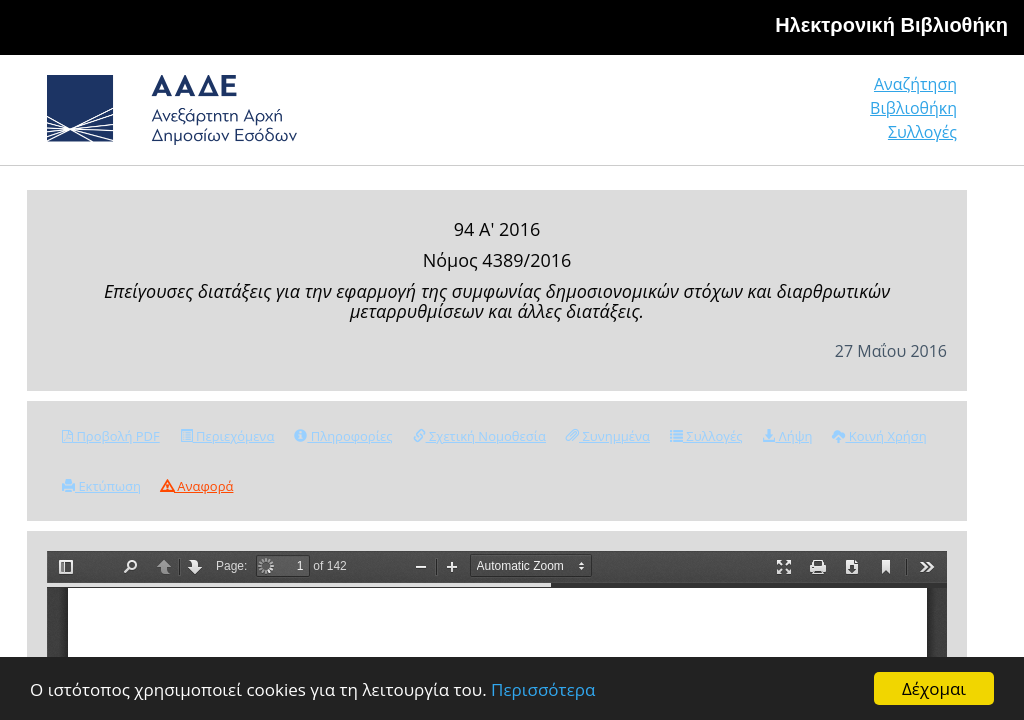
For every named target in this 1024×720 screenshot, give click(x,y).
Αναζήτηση (915, 84)
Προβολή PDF (111, 436)
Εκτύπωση (101, 486)
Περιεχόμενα (227, 436)
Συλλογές (922, 132)
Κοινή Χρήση (879, 436)
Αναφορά (197, 486)
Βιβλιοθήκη (913, 108)
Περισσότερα (543, 689)
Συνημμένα (608, 436)
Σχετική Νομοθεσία (479, 436)
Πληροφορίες (343, 436)
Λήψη (787, 436)
